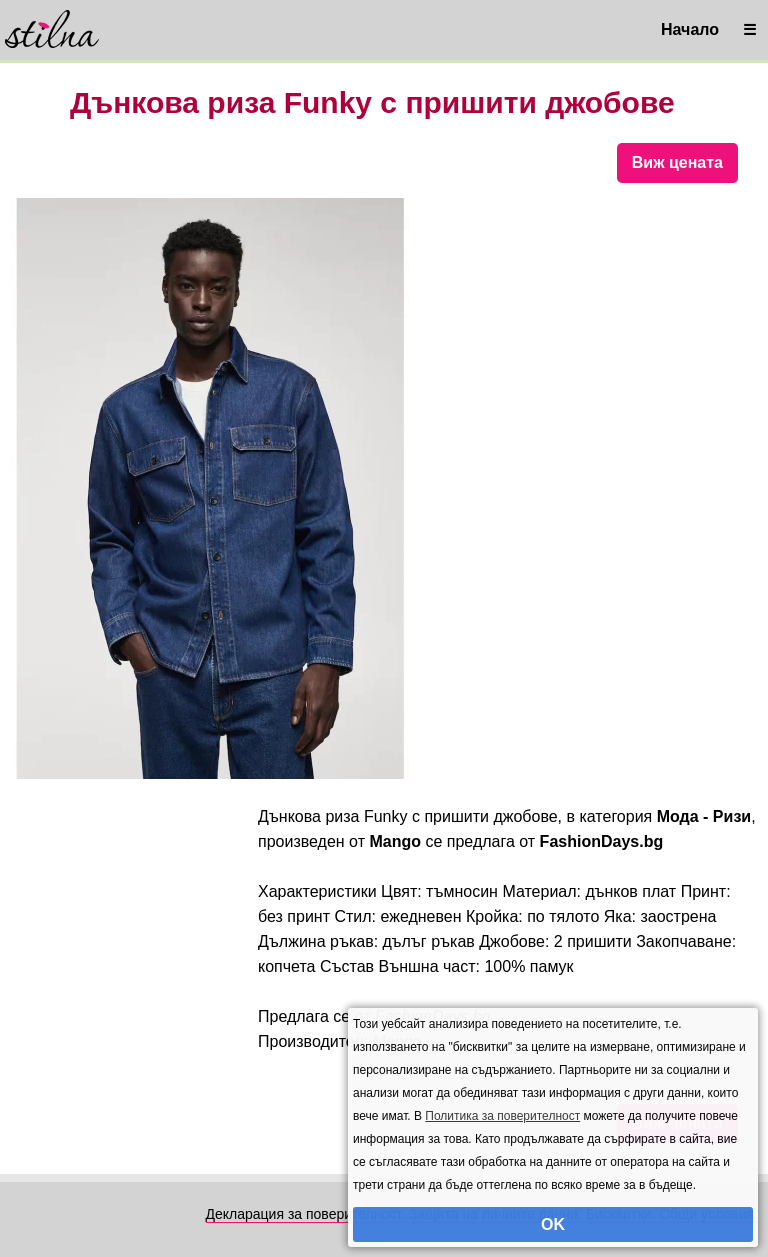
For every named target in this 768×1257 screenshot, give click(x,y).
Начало (690, 29)
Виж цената (677, 162)
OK (553, 1224)
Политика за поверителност (502, 1116)
